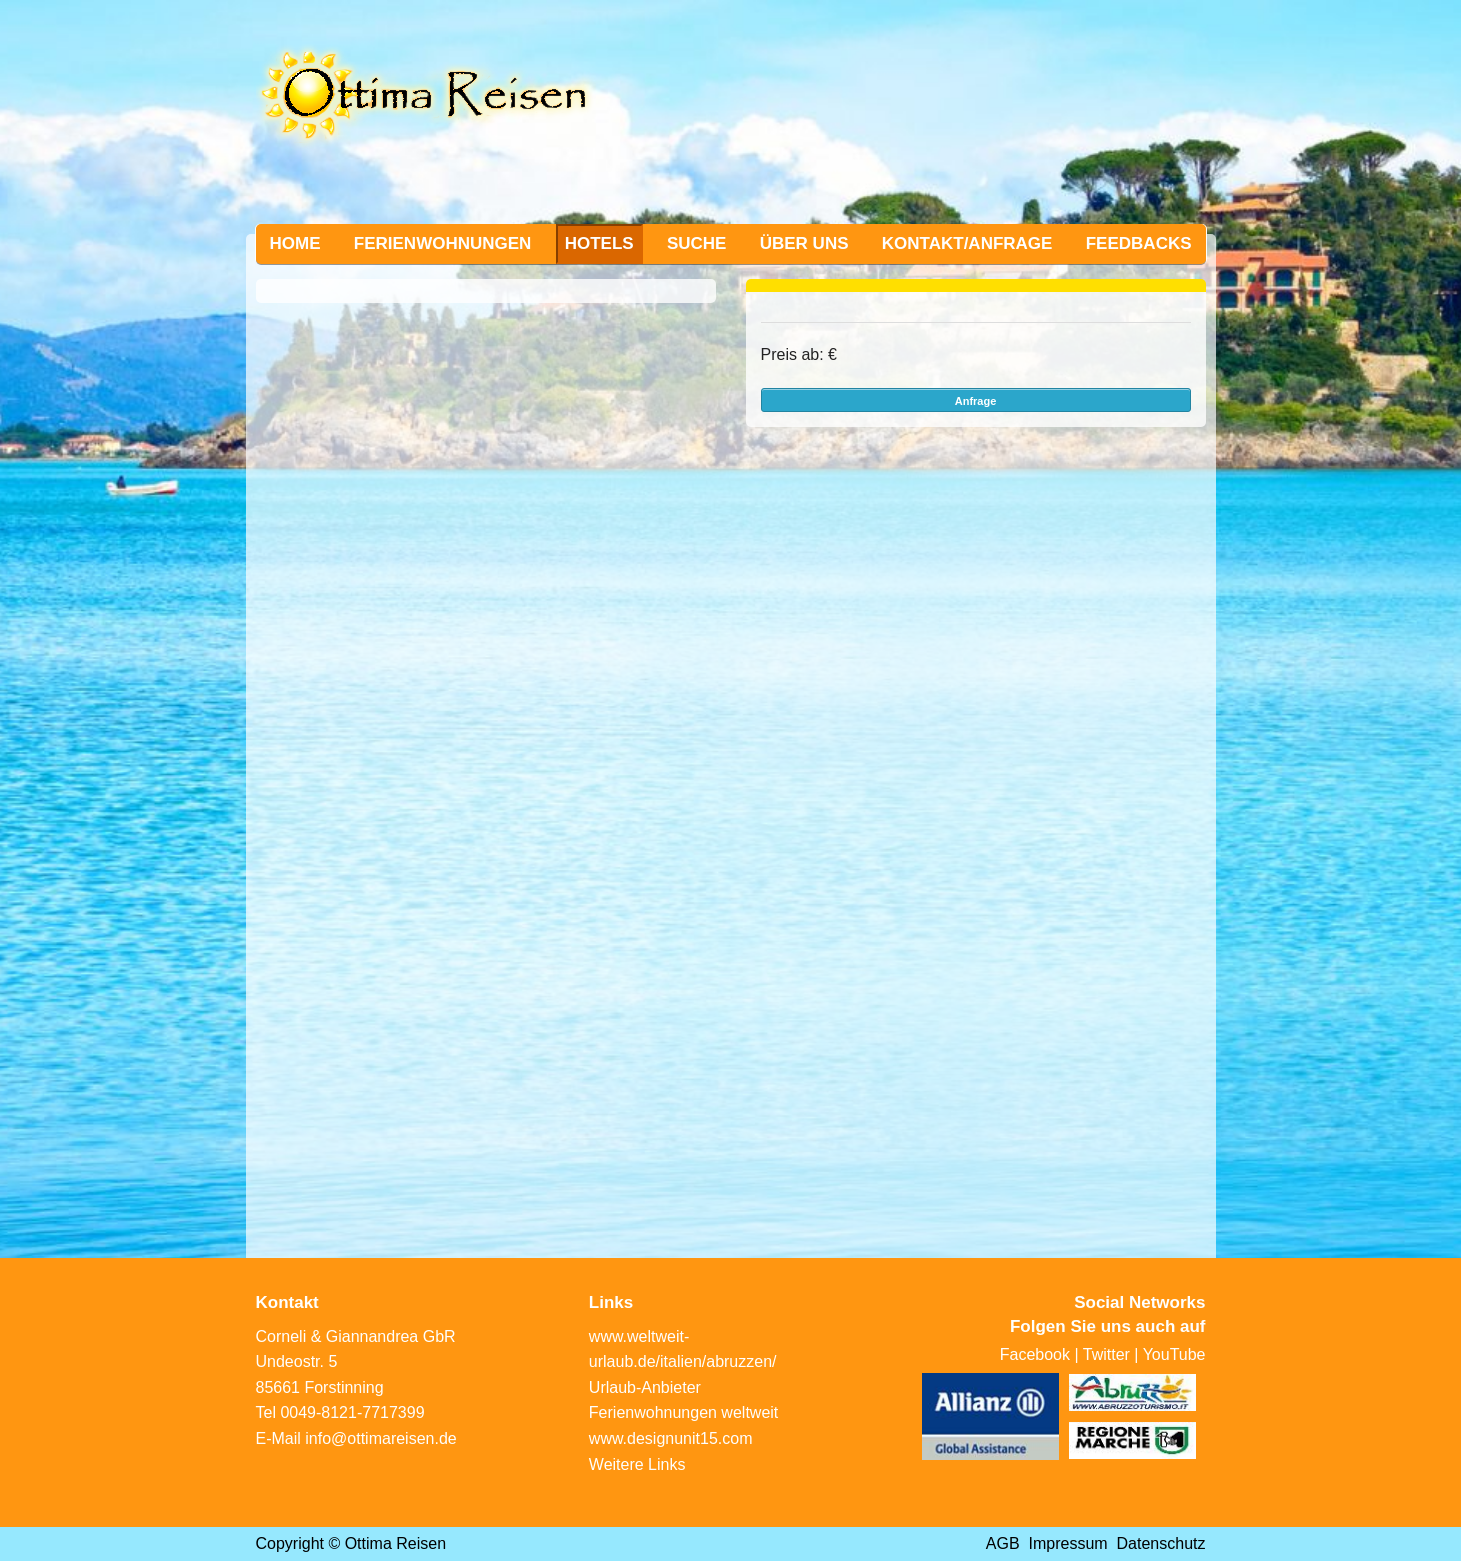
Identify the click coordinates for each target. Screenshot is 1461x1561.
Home (295, 243)
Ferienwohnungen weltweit (683, 1412)
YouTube (1174, 1354)
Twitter (1106, 1354)
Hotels (599, 243)
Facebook (1035, 1354)
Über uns (804, 243)
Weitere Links (637, 1464)
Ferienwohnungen (443, 243)
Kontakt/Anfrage (967, 243)
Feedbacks (1139, 243)
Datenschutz (1161, 1543)
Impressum (1068, 1543)
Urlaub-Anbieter (645, 1387)
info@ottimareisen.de (380, 1438)
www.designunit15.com (671, 1438)
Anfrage (976, 401)
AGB (1003, 1543)
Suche (697, 243)
